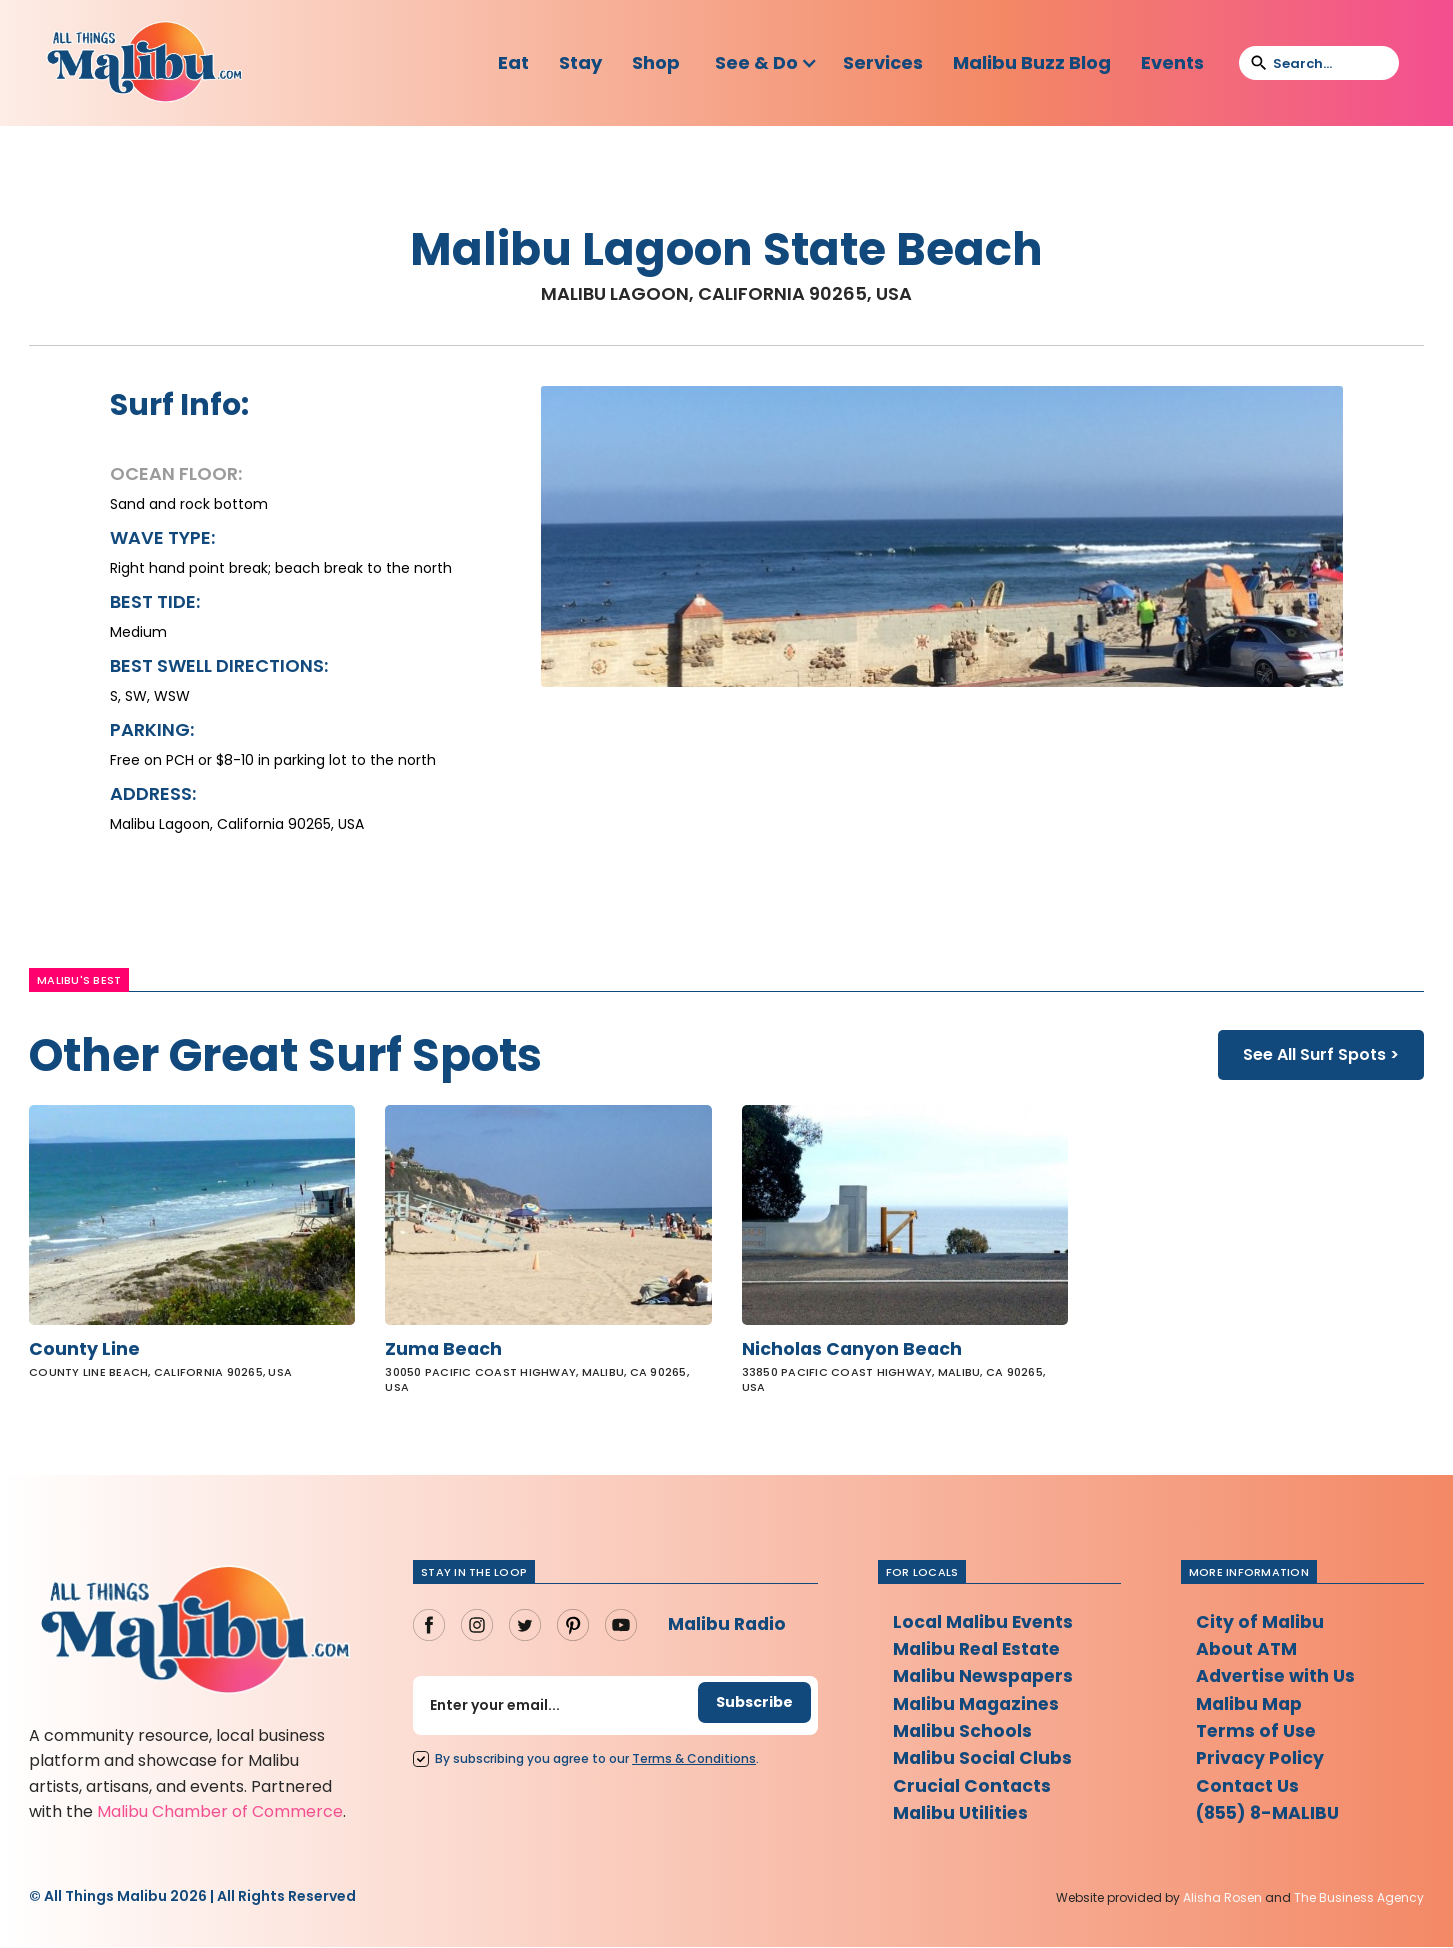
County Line (84, 1350)
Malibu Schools (963, 1735)
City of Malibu (1261, 1623)
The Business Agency (1359, 1898)
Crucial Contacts (973, 1791)
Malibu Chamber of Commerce (220, 1812)
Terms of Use (1258, 1735)
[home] (144, 63)
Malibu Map (1251, 1707)
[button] (766, 63)
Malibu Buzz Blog (1032, 62)
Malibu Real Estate (980, 1651)
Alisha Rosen (1222, 1898)
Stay (580, 62)
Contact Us (1248, 1791)
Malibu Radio (729, 1625)
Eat (513, 62)
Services (883, 62)
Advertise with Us (1278, 1679)
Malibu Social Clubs (984, 1763)
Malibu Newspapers (987, 1679)
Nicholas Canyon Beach (853, 1350)
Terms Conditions (694, 1759)
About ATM (1247, 1651)
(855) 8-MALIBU (1271, 1819)
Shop (656, 62)
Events (1172, 62)
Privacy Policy (1261, 1763)
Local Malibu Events (985, 1623)
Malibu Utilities (962, 1819)
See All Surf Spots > (1321, 1054)
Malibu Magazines (979, 1707)
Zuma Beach (444, 1350)
